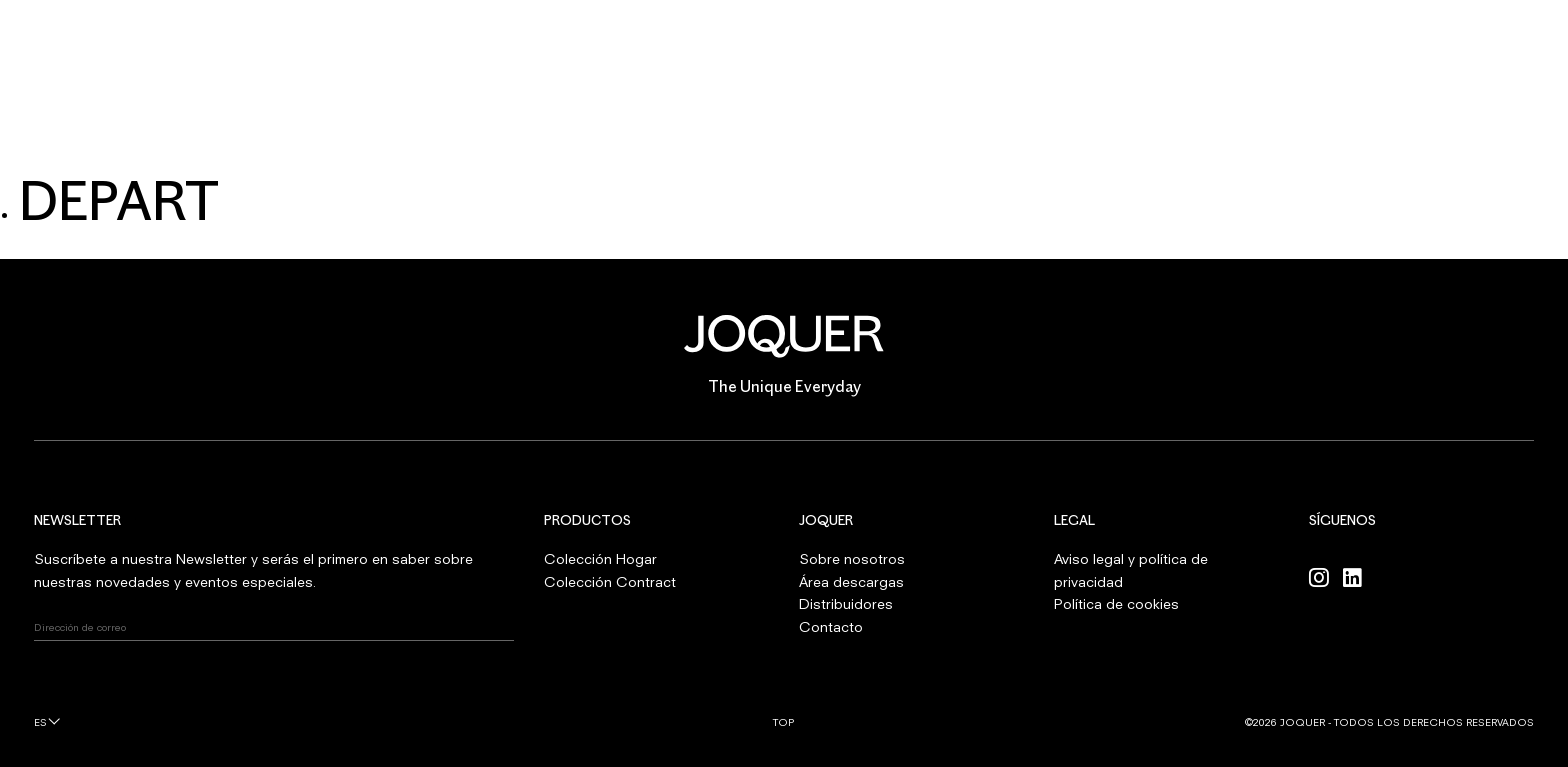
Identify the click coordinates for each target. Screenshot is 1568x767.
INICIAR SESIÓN (1482, 40)
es (40, 722)
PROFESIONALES (924, 131)
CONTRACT (602, 131)
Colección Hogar (600, 558)
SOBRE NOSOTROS (756, 131)
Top (783, 722)
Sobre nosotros (852, 558)
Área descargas (851, 581)
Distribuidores (846, 603)
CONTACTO (1070, 131)
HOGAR (484, 131)
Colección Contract (610, 581)
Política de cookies (1116, 603)
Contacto (831, 626)
